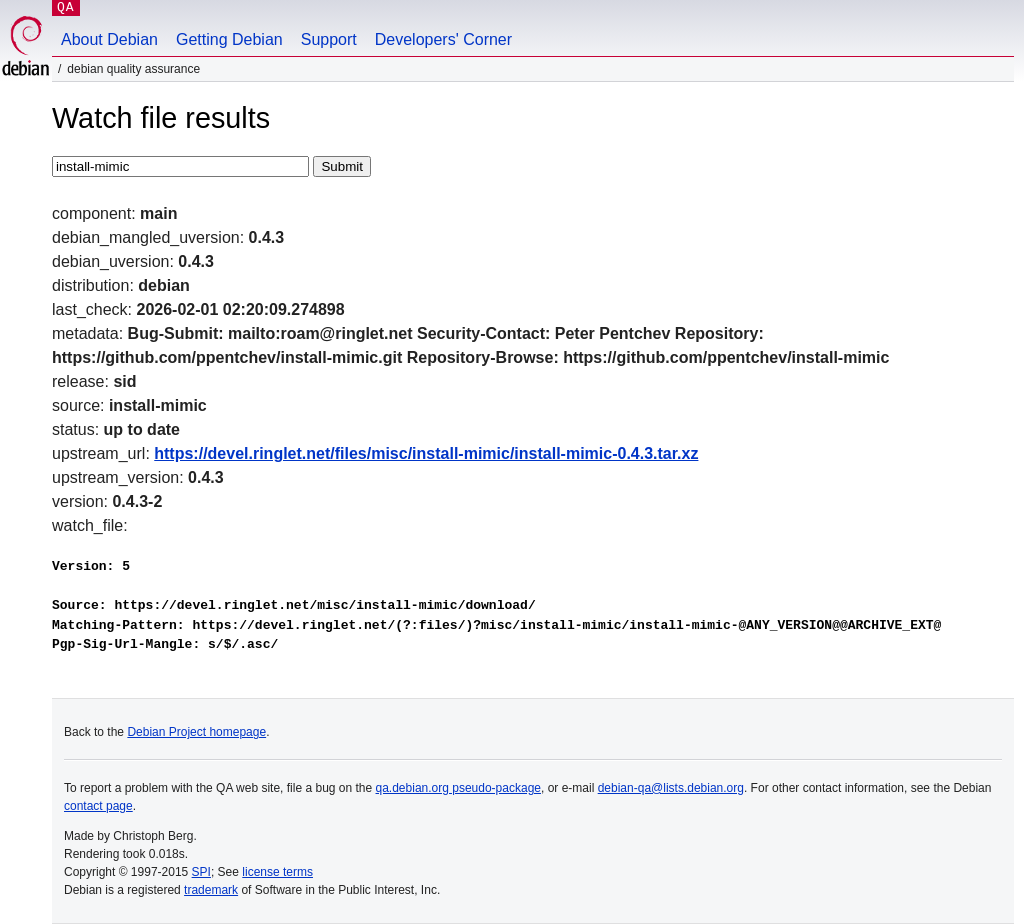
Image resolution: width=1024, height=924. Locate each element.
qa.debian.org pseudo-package (458, 788)
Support (329, 39)
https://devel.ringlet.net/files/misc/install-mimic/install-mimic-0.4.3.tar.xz (426, 453)
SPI (201, 872)
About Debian (109, 39)
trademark (211, 890)
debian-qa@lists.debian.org (671, 788)
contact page (98, 806)
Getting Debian (229, 39)
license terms (277, 872)
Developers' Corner (443, 39)
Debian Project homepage (196, 732)
